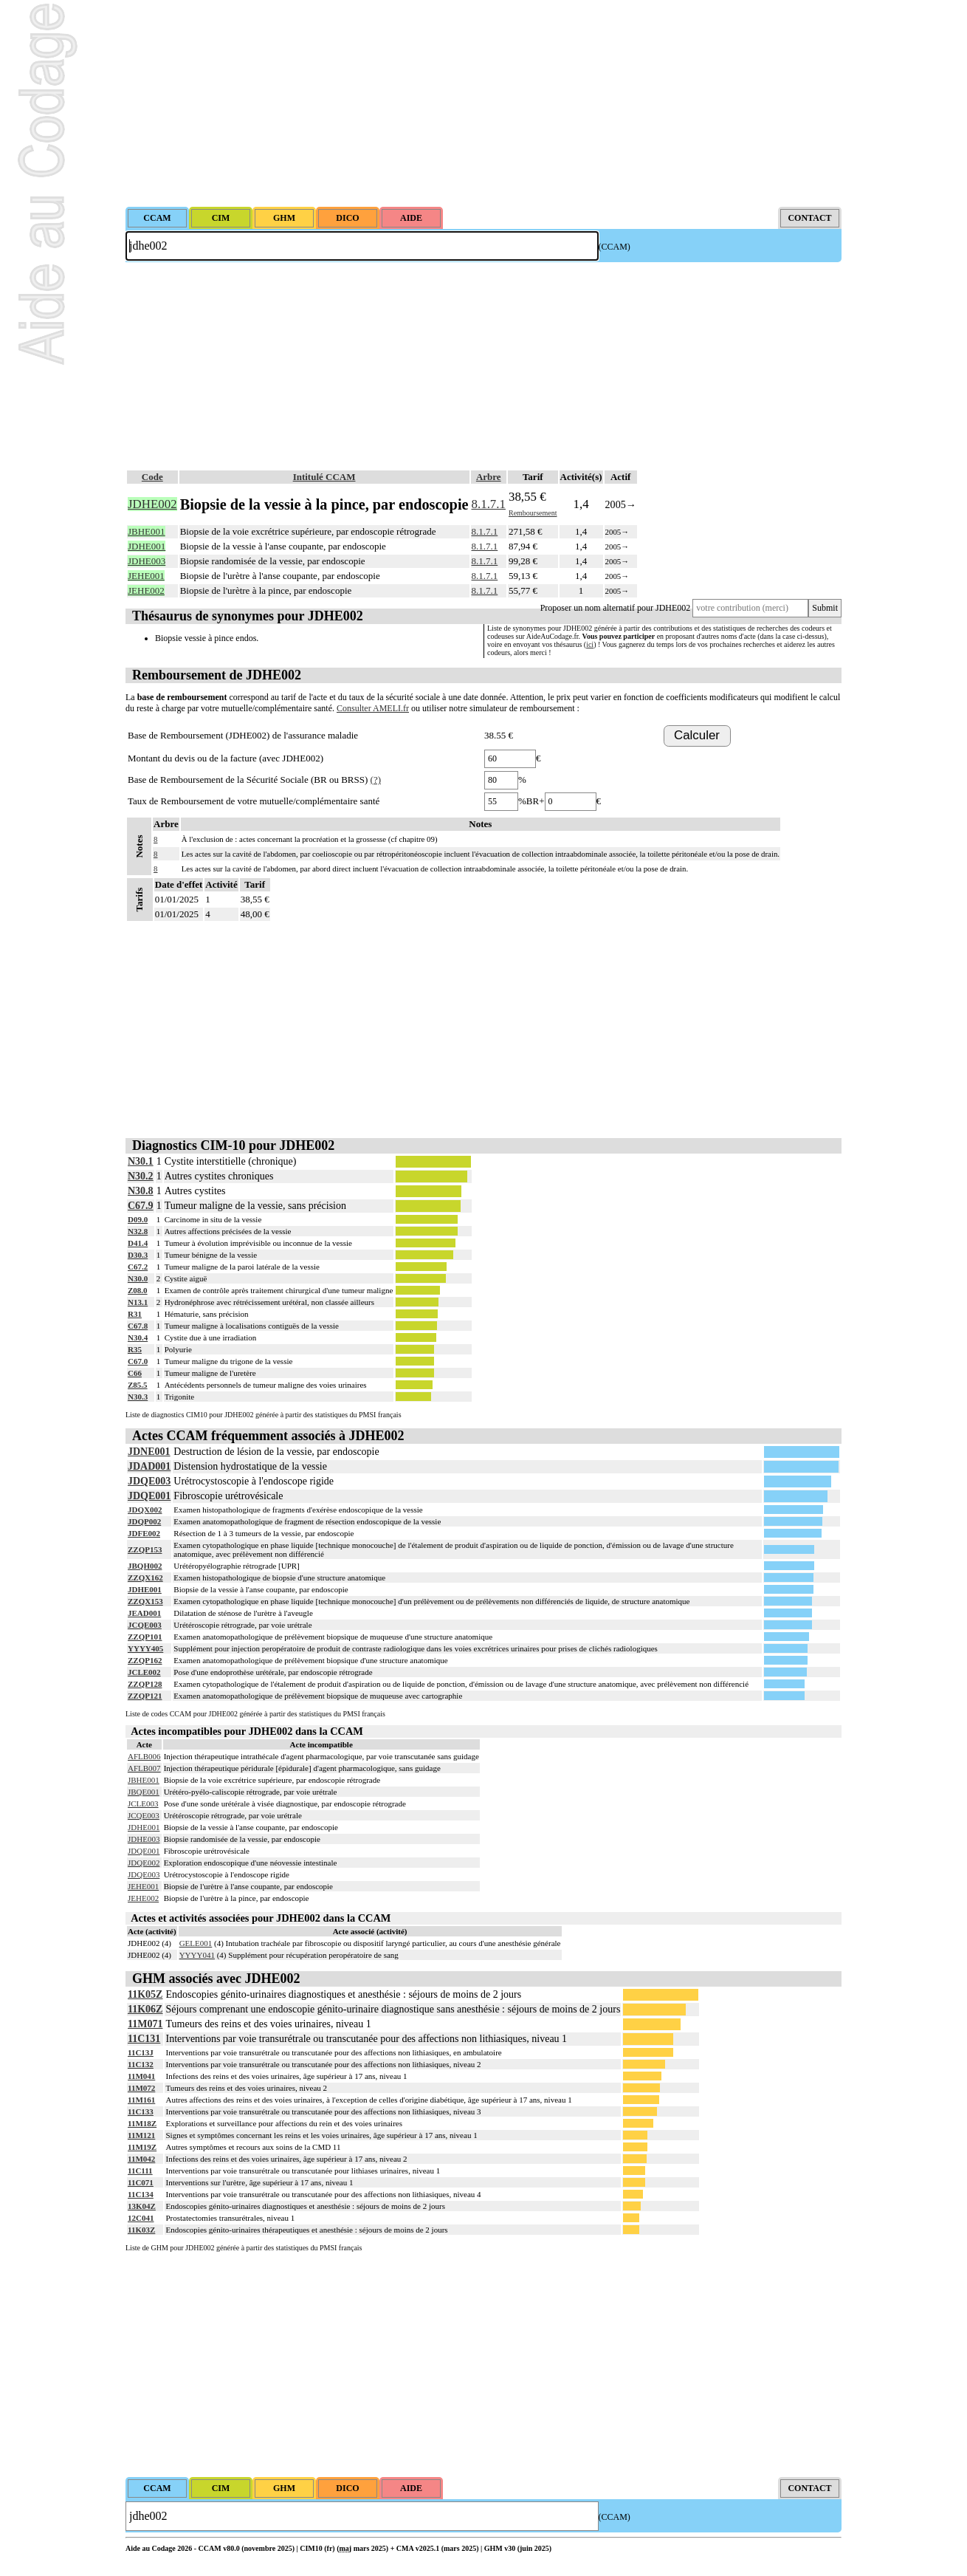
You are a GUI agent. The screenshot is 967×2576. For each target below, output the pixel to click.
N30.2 (141, 1176)
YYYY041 (197, 1954)
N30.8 (141, 1190)
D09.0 (138, 1219)
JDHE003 (143, 1839)
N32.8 (138, 1231)
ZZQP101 (145, 1636)
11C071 (141, 2182)
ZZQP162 (145, 1660)
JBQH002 (145, 1565)
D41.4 (138, 1243)
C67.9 (141, 1205)
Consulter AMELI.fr (373, 708)
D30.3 (138, 1254)
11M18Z (142, 2123)
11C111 (140, 2170)
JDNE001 (149, 1451)
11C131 (144, 2038)
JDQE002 (143, 1862)
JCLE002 (144, 1672)
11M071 (145, 2023)
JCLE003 (143, 1803)
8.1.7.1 (489, 504)
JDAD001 (149, 1466)
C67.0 (138, 1361)
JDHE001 (145, 1589)
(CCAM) (614, 247)
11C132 (141, 2064)
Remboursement (533, 513)
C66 (135, 1372)
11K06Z (145, 2009)
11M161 (141, 2099)
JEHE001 (143, 1886)
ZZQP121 (145, 1695)
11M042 (141, 2158)
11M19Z (142, 2146)
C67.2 (138, 1266)
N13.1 (138, 1302)
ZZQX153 (145, 1601)
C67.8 (138, 1325)
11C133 (141, 2111)
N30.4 (138, 1337)
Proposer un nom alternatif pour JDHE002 (615, 608)
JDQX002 (145, 1509)
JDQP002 (144, 1521)
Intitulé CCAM (324, 476)
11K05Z (145, 1994)
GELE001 (196, 1943)
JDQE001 (149, 1495)
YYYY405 (145, 1648)
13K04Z (142, 2206)
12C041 (141, 2217)
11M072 (141, 2087)
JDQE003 (149, 1481)
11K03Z (141, 2229)
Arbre (488, 476)
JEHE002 (143, 1898)
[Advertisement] (483, 103)
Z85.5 (138, 1384)
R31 (135, 1313)
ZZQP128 (145, 1683)
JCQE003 (145, 1624)
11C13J (141, 2052)
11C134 (141, 2194)
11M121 (141, 2135)
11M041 (141, 2076)
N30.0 (138, 1278)
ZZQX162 (145, 1577)
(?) (376, 779)
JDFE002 (144, 1533)
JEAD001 (144, 1613)
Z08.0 (138, 1290)
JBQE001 (143, 1791)
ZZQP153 (145, 1549)
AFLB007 (144, 1768)
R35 (135, 1349)
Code (152, 476)
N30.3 (138, 1396)
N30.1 (141, 1161)
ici (589, 644)
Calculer (697, 735)
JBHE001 (143, 1779)
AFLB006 (144, 1756)
